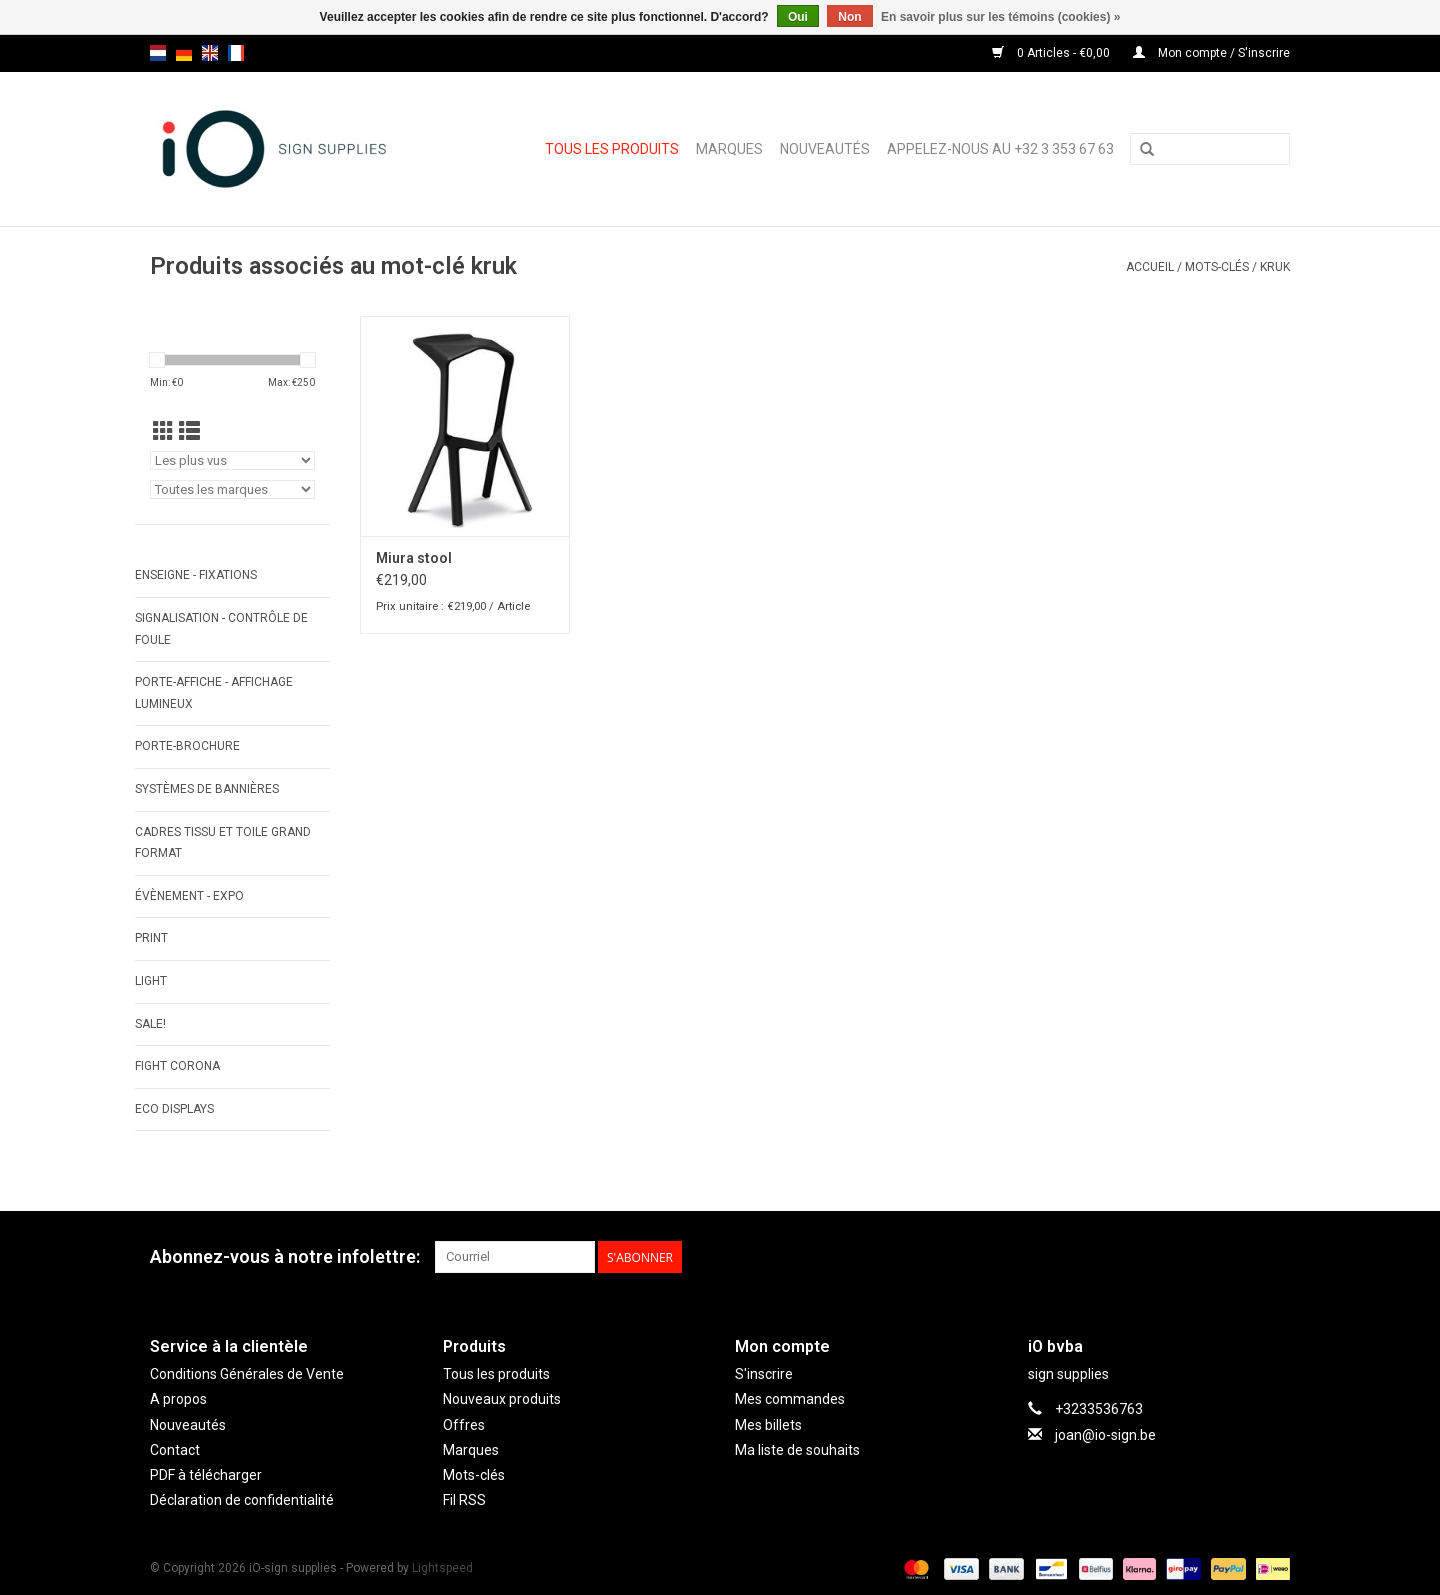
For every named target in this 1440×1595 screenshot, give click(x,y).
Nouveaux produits (502, 1399)
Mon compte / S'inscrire (1211, 53)
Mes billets (768, 1425)
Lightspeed (442, 1568)
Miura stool (414, 558)
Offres (464, 1425)
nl (158, 53)
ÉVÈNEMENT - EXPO (189, 896)
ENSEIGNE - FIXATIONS (196, 575)
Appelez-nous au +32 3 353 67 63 (1000, 149)
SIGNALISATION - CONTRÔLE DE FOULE (221, 629)
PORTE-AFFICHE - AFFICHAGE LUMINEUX (214, 693)
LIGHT (151, 981)
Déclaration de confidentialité (242, 1500)
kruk (1275, 267)
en (210, 53)
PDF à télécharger (206, 1475)
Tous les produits (612, 149)
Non (849, 17)
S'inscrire (764, 1374)
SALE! (150, 1024)
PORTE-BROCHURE (187, 746)
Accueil (1150, 267)
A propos (178, 1399)
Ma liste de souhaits (797, 1450)
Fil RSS (464, 1500)
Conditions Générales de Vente (247, 1374)
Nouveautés (825, 149)
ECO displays (174, 1109)
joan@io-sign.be (1105, 1435)
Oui (798, 17)
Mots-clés (1217, 267)
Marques (729, 149)
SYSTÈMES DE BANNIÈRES (207, 789)
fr (236, 53)
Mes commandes (790, 1399)
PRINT (151, 938)
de (184, 53)
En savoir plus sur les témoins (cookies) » (1000, 17)
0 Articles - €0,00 (1052, 53)
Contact (175, 1450)
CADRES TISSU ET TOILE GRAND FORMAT (223, 843)
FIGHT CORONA (177, 1066)
